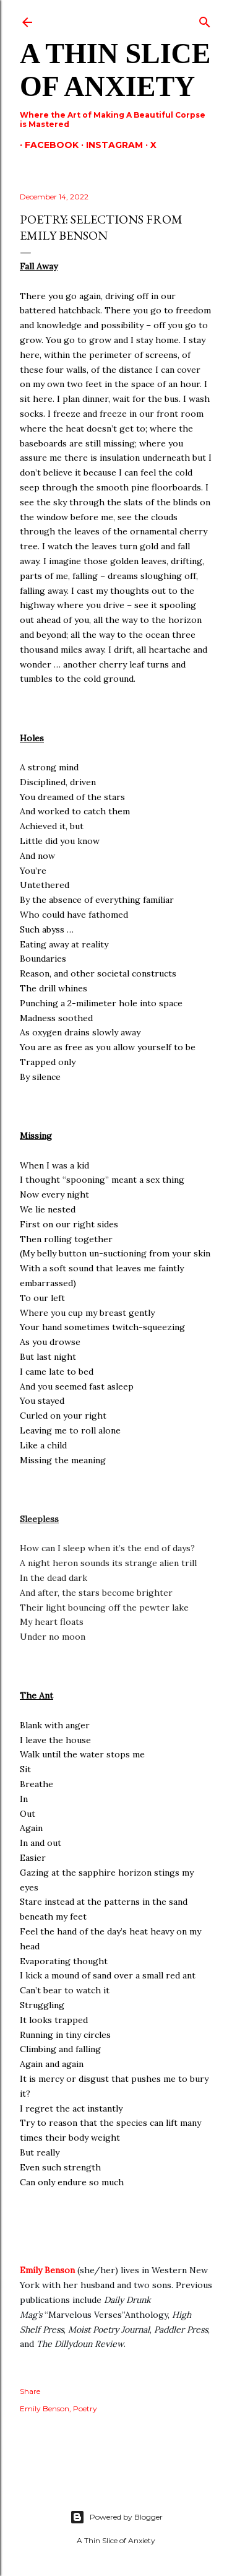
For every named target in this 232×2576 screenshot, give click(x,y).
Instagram (109, 144)
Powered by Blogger (116, 2517)
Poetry (85, 2408)
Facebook (47, 144)
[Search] (204, 19)
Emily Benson (47, 2270)
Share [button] (30, 2391)
